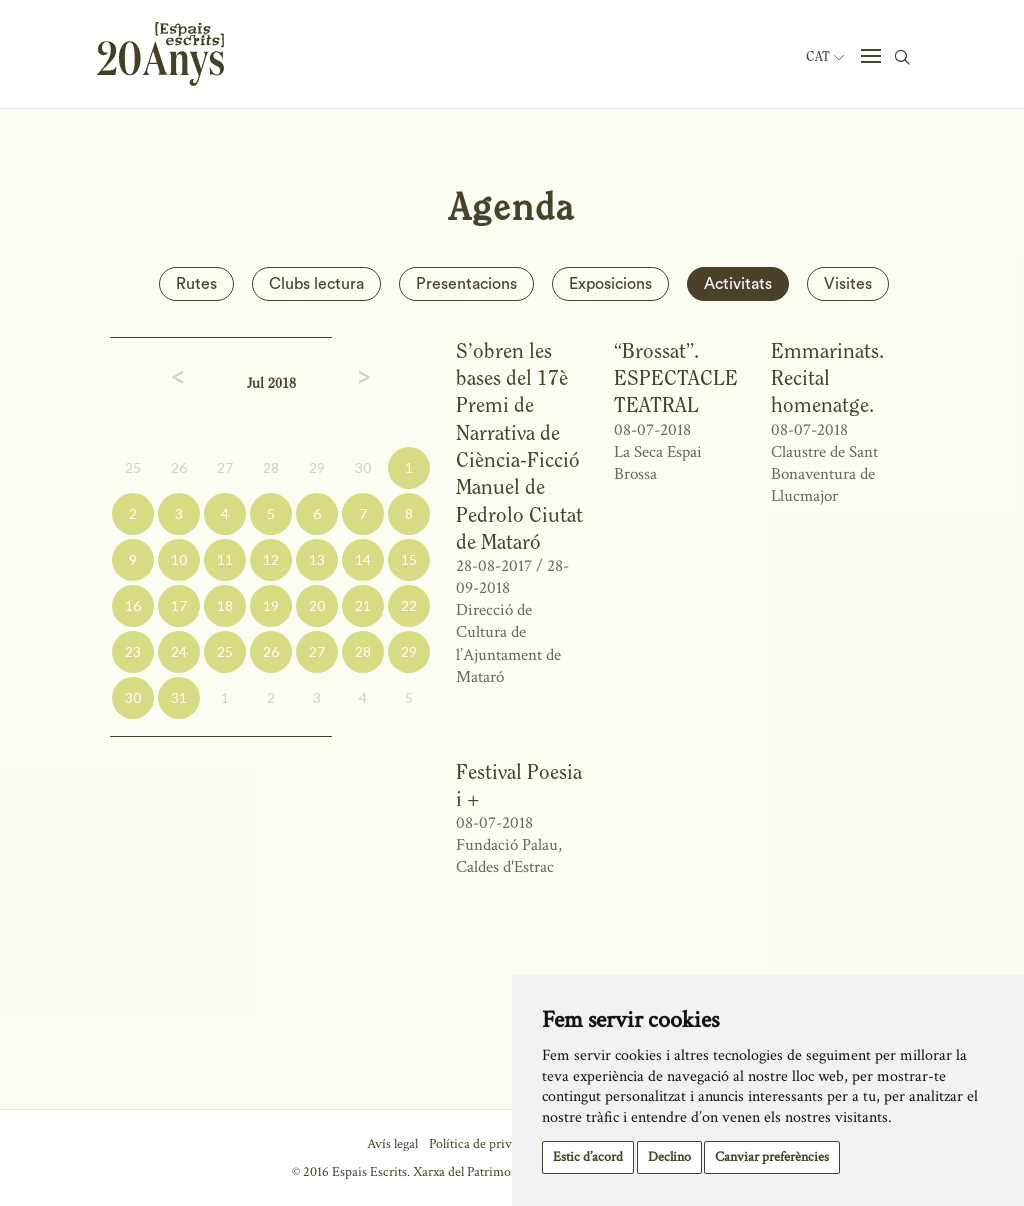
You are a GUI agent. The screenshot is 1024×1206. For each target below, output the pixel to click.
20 (317, 605)
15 (409, 559)
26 (179, 467)
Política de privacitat (485, 1144)
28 (271, 467)
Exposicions (610, 284)
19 (271, 605)
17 (179, 605)
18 (225, 605)
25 (133, 467)
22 (409, 605)
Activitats (738, 284)
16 (133, 605)
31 (179, 697)
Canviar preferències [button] (772, 1157)
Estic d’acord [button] (588, 1157)
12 (271, 559)
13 (317, 559)
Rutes (196, 284)
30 (363, 467)
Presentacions (466, 284)
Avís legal (392, 1144)
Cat (825, 57)
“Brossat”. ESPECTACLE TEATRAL (676, 378)
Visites (848, 284)
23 (133, 651)
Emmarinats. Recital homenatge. (827, 378)
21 (363, 605)
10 (179, 559)
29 (317, 467)
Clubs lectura (316, 284)
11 (225, 559)
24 (179, 651)
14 (363, 559)
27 (225, 467)
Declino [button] (669, 1157)
